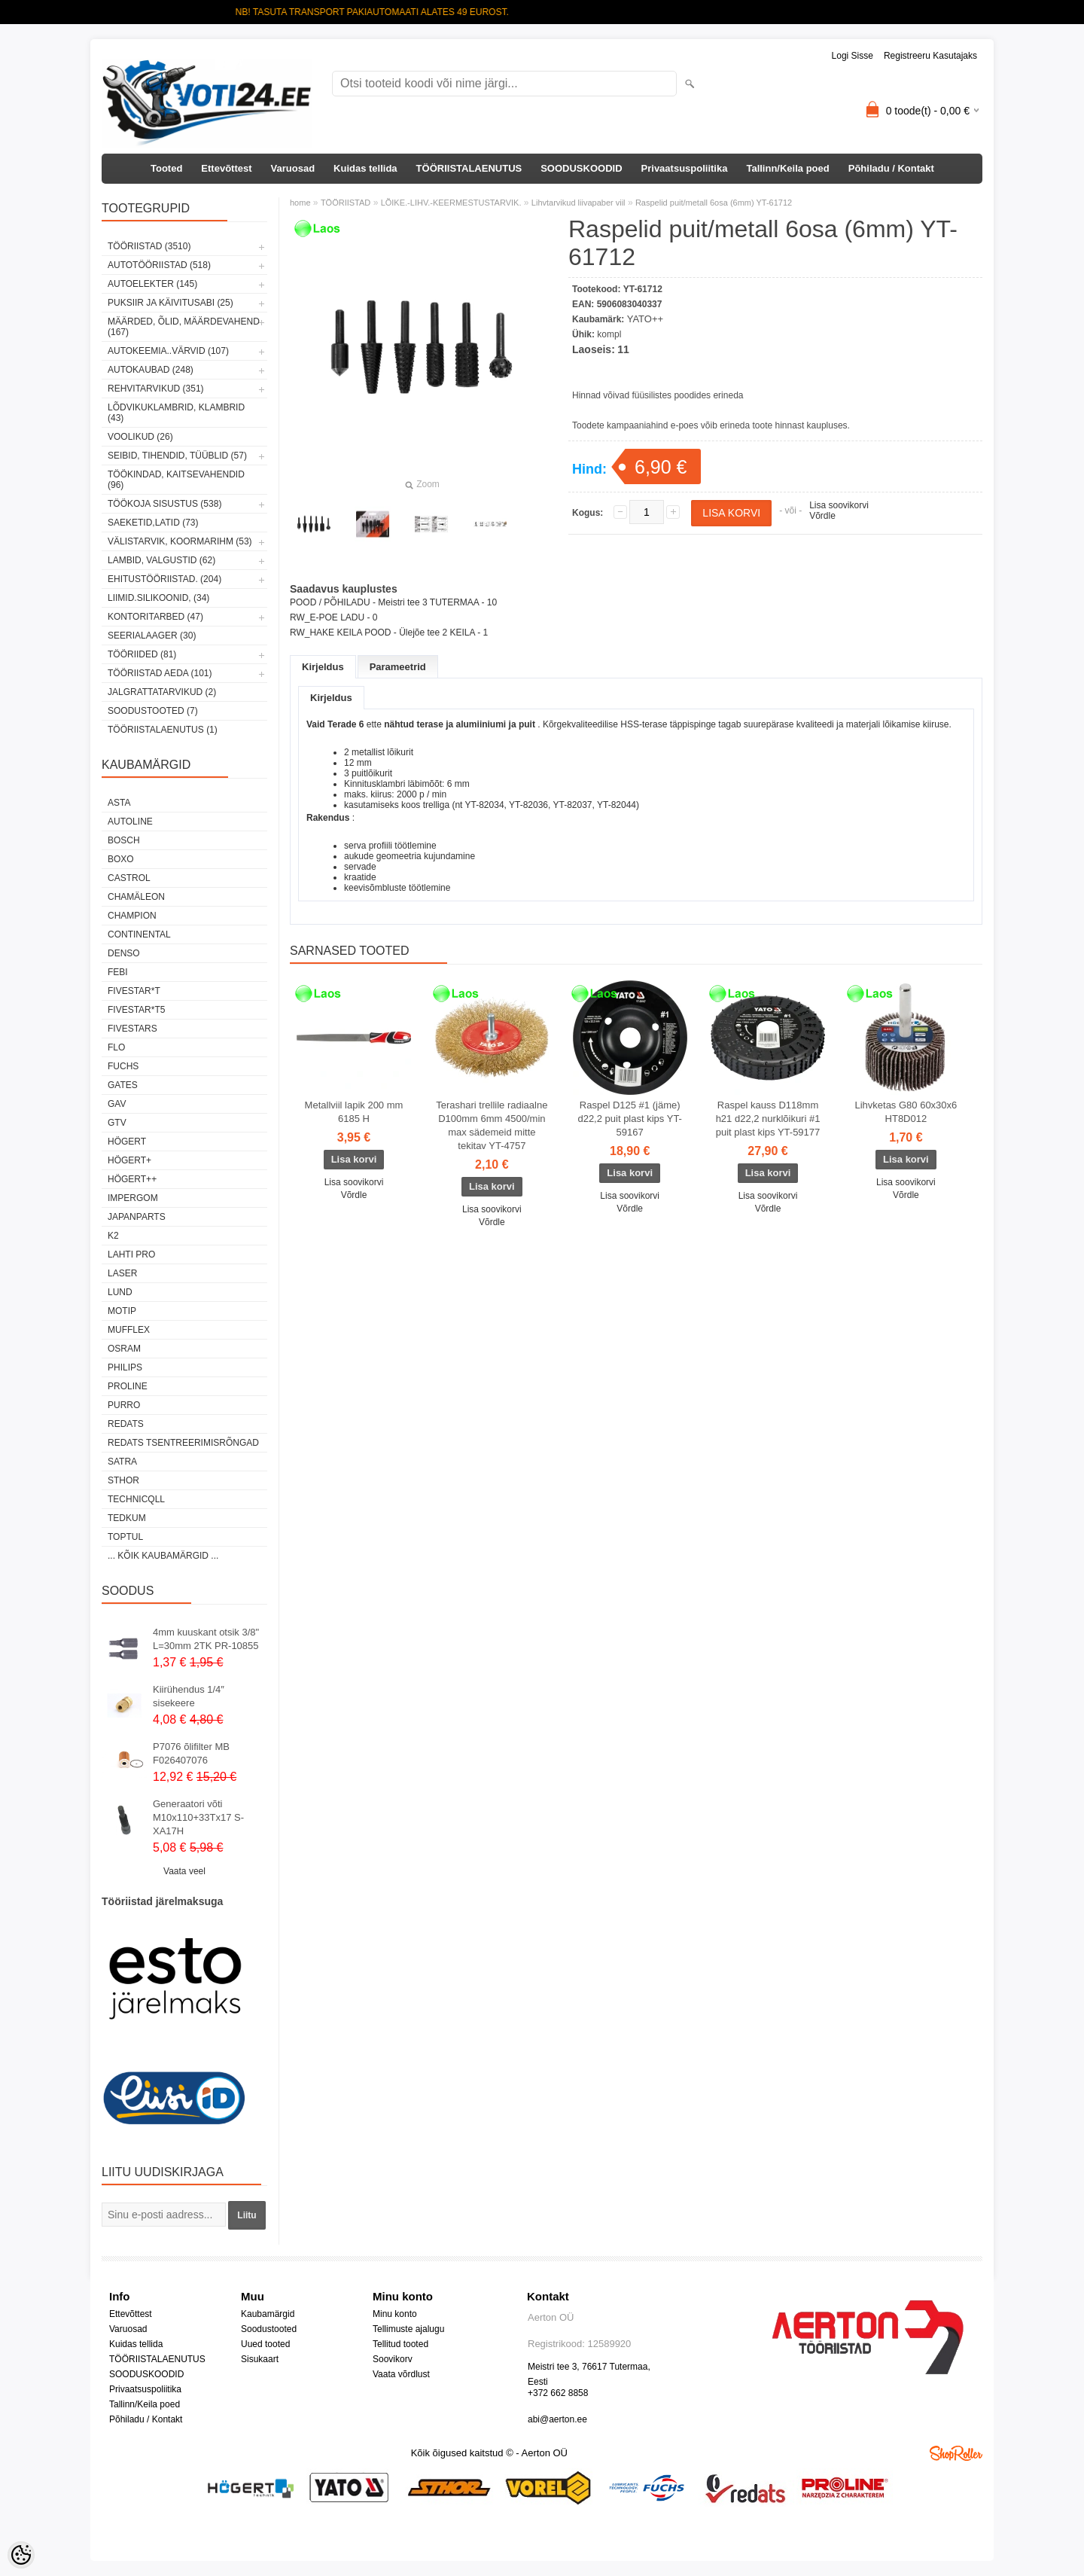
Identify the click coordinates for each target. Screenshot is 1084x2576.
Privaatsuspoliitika (684, 168)
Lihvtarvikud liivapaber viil (578, 202)
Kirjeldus (323, 666)
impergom (133, 1198)
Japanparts (137, 1217)
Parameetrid (398, 666)
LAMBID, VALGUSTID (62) (161, 560)
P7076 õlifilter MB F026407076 (191, 1753)
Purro (124, 1405)
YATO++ (645, 319)
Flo (116, 1047)
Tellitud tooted (400, 2344)
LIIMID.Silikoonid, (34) (158, 598)
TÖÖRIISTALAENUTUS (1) (163, 729)
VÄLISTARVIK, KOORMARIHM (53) (180, 541)
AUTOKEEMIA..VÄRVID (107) (168, 351)
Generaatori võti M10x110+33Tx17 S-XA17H (198, 1817)
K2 (113, 1235)
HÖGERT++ (132, 1179)
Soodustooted (269, 2329)
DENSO (124, 953)
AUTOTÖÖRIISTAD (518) (159, 265)
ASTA (119, 802)
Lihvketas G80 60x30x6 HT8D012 (905, 1111)
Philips (125, 1367)
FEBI (118, 972)
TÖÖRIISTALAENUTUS (469, 168)
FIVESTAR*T (134, 991)
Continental (139, 934)
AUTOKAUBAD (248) (150, 369)
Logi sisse (852, 55)
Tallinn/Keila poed (787, 168)
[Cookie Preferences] (21, 2554)
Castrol (129, 878)
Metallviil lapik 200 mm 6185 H (354, 1111)
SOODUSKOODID (581, 168)
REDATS (126, 1424)
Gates (123, 1085)
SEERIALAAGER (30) (152, 635)
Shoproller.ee (956, 2453)
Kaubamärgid (267, 2314)
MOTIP (122, 1311)
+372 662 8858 (558, 2393)
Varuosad (293, 168)
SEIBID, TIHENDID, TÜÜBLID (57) (177, 455)
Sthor (123, 1480)
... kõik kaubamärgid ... (163, 1555)
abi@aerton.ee (557, 2419)
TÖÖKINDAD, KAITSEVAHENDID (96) (176, 479)
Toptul (125, 1537)
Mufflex (129, 1330)
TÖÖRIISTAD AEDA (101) (160, 673)
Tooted (166, 168)
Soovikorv (393, 2359)
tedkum (127, 1518)
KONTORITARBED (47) (155, 616)
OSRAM (124, 1348)
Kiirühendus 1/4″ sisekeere (188, 1696)
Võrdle (822, 516)
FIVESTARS (132, 1028)
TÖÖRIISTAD (345, 202)
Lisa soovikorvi (839, 505)
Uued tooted (265, 2344)
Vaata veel (184, 1871)
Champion (132, 915)
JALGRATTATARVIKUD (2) (162, 692)
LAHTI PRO (131, 1254)
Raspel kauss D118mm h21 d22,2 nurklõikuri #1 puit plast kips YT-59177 (768, 1118)
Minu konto (395, 2314)
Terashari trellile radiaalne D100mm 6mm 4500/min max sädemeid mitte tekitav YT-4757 (491, 1125)
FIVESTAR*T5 (136, 1009)
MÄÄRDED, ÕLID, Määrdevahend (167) (184, 326)
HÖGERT (127, 1141)
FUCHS (123, 1066)
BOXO (121, 859)
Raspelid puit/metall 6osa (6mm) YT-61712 (713, 202)
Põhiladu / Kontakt (891, 168)
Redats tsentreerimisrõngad (183, 1442)
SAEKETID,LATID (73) (153, 522)
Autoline (130, 821)
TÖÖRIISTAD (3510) (149, 246)
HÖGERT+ (129, 1160)
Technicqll (136, 1499)
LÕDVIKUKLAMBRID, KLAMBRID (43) (176, 412)
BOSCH (124, 840)
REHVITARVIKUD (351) (156, 388)
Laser (122, 1273)
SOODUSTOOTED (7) (153, 711)
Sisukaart (260, 2359)
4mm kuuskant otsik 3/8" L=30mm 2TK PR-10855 (206, 1638)
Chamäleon (136, 897)
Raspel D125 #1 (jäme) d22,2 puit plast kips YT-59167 (629, 1118)
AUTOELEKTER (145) (152, 284)
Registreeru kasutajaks (930, 55)
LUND (120, 1292)
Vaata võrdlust (401, 2374)
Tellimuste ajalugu (408, 2329)
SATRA (122, 1461)
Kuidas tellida (365, 168)
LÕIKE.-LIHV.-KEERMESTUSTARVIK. (451, 202)
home (300, 202)
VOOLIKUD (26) (140, 436)
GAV (117, 1104)
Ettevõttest (226, 168)
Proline (128, 1386)
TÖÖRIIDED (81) (142, 654)
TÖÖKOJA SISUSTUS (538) (164, 503)
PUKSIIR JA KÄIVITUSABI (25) (170, 302)
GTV (117, 1122)
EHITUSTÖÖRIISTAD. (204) (164, 579)
